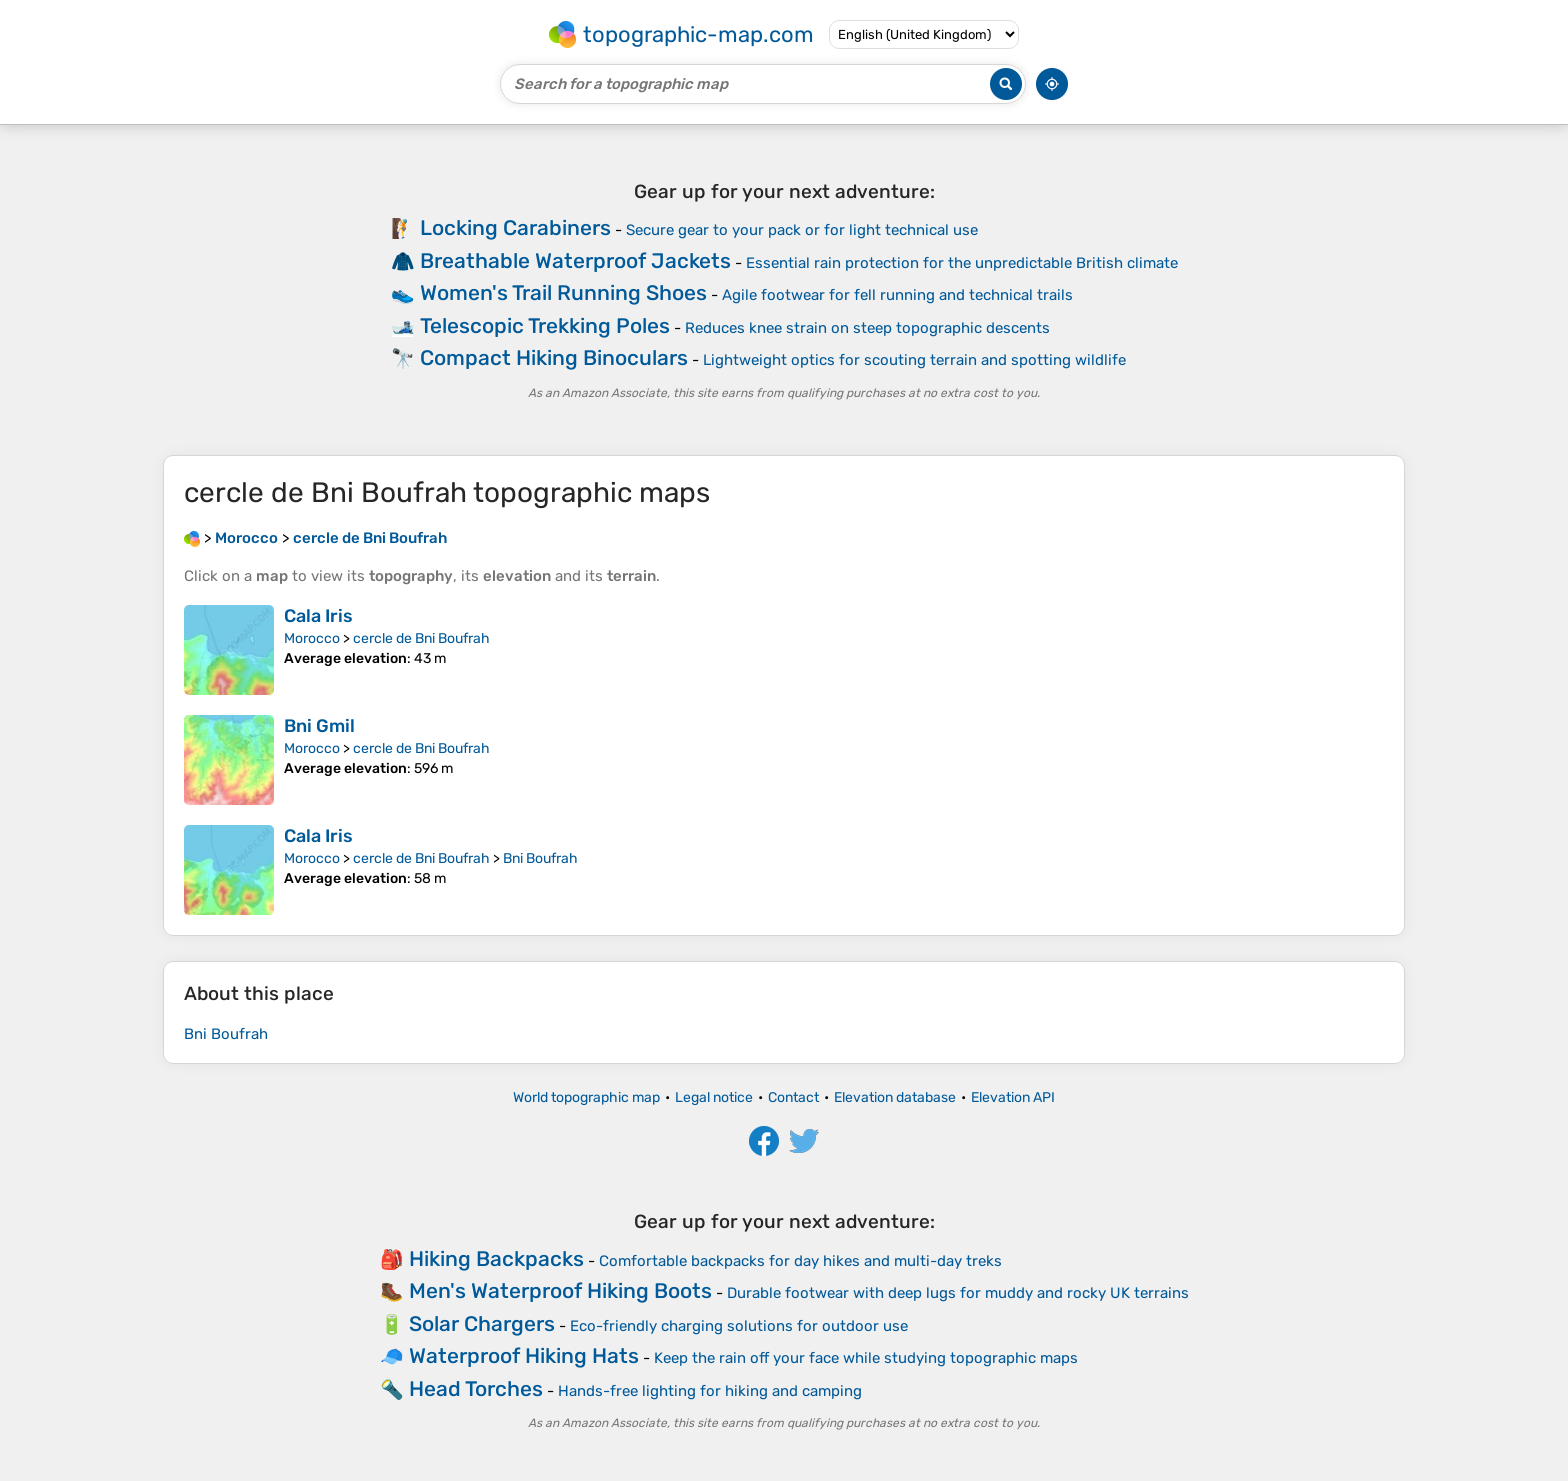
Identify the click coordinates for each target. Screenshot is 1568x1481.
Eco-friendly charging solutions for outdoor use (739, 1326)
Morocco (312, 638)
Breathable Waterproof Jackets (575, 260)
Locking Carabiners (515, 227)
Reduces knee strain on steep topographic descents (867, 328)
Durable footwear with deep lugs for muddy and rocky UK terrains (958, 1293)
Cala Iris (318, 616)
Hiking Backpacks (496, 1258)
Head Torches (476, 1388)
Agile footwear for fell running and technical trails (897, 295)
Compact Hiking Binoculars (554, 357)
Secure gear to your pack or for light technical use (802, 230)
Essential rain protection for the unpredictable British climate (962, 263)
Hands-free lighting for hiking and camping (710, 1391)
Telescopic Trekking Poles (545, 325)
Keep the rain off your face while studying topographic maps (866, 1358)
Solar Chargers (482, 1323)
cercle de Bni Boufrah (421, 638)
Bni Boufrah (540, 858)
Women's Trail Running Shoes (563, 292)
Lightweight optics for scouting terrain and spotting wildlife (914, 360)
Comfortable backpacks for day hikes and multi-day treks (800, 1261)
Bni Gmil (319, 726)
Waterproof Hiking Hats (524, 1355)
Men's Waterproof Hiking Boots (560, 1290)
